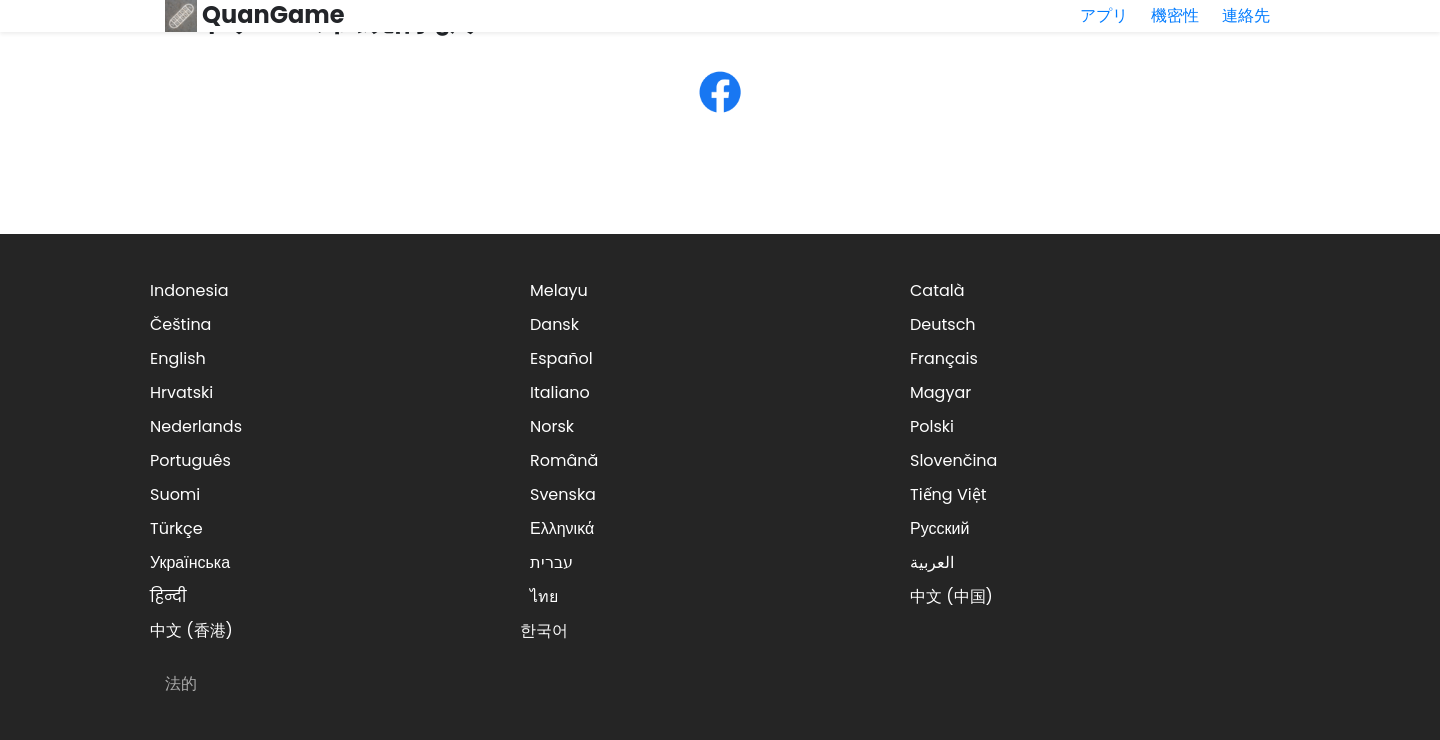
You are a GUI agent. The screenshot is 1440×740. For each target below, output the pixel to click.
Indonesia (189, 290)
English (178, 358)
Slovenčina (953, 460)
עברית (551, 562)
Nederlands (196, 426)
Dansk (554, 324)
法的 (181, 683)
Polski (932, 426)
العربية (932, 562)
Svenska (563, 494)
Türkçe (176, 528)
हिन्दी (168, 596)
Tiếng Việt (948, 494)
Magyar (940, 392)
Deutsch (943, 324)
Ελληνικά (562, 528)
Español (561, 358)
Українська (190, 562)
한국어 (544, 630)
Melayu (559, 290)
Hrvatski (181, 392)
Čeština (180, 324)
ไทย (544, 596)
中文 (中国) (951, 596)
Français (944, 358)
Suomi (175, 494)
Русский (939, 528)
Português (190, 460)
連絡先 (1246, 15)
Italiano (560, 392)
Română (564, 460)
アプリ (1104, 15)
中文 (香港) (191, 630)
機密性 (1175, 15)
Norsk (552, 426)
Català (937, 290)
